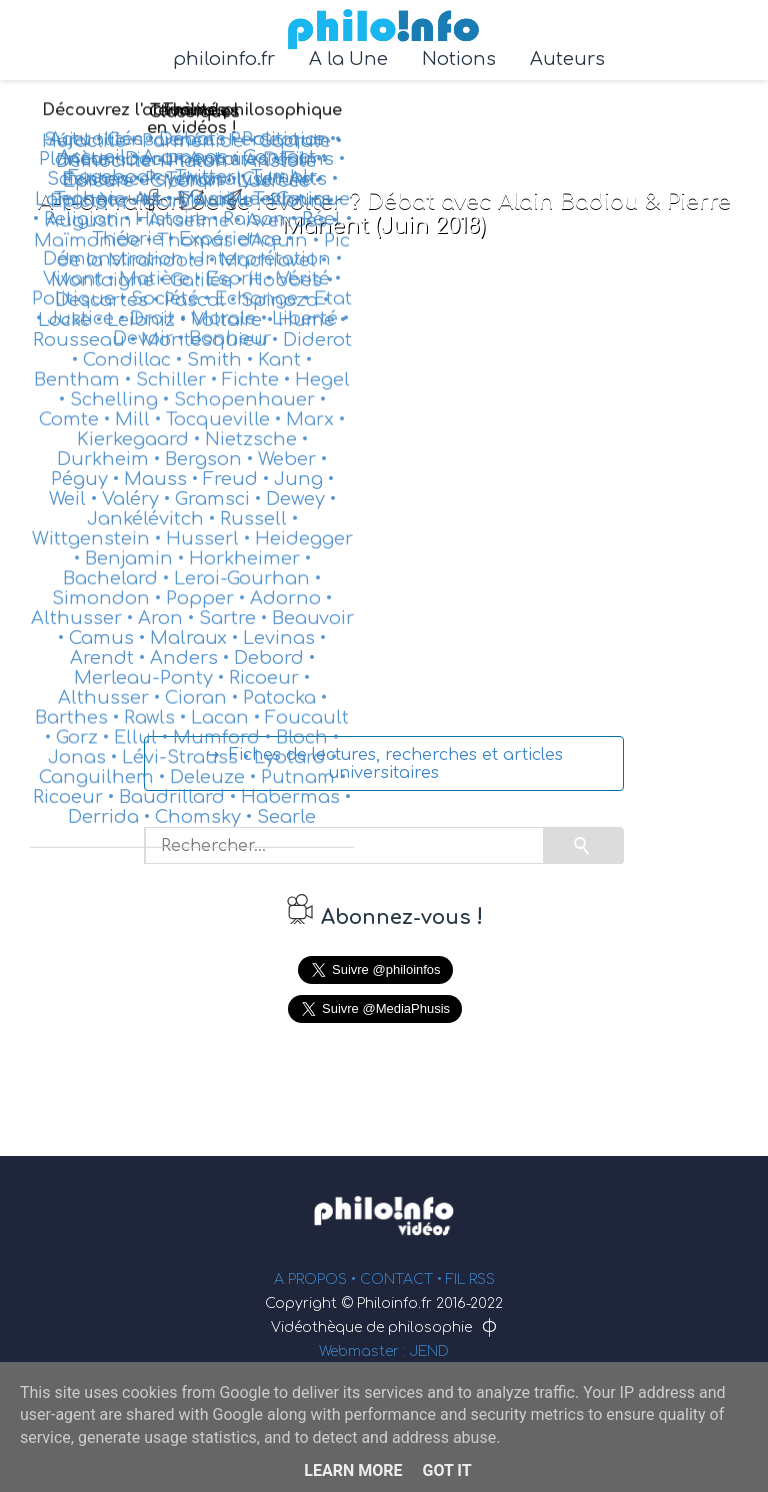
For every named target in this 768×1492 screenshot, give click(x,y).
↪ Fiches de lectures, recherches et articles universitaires (384, 764)
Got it (446, 1470)
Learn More (353, 1470)
